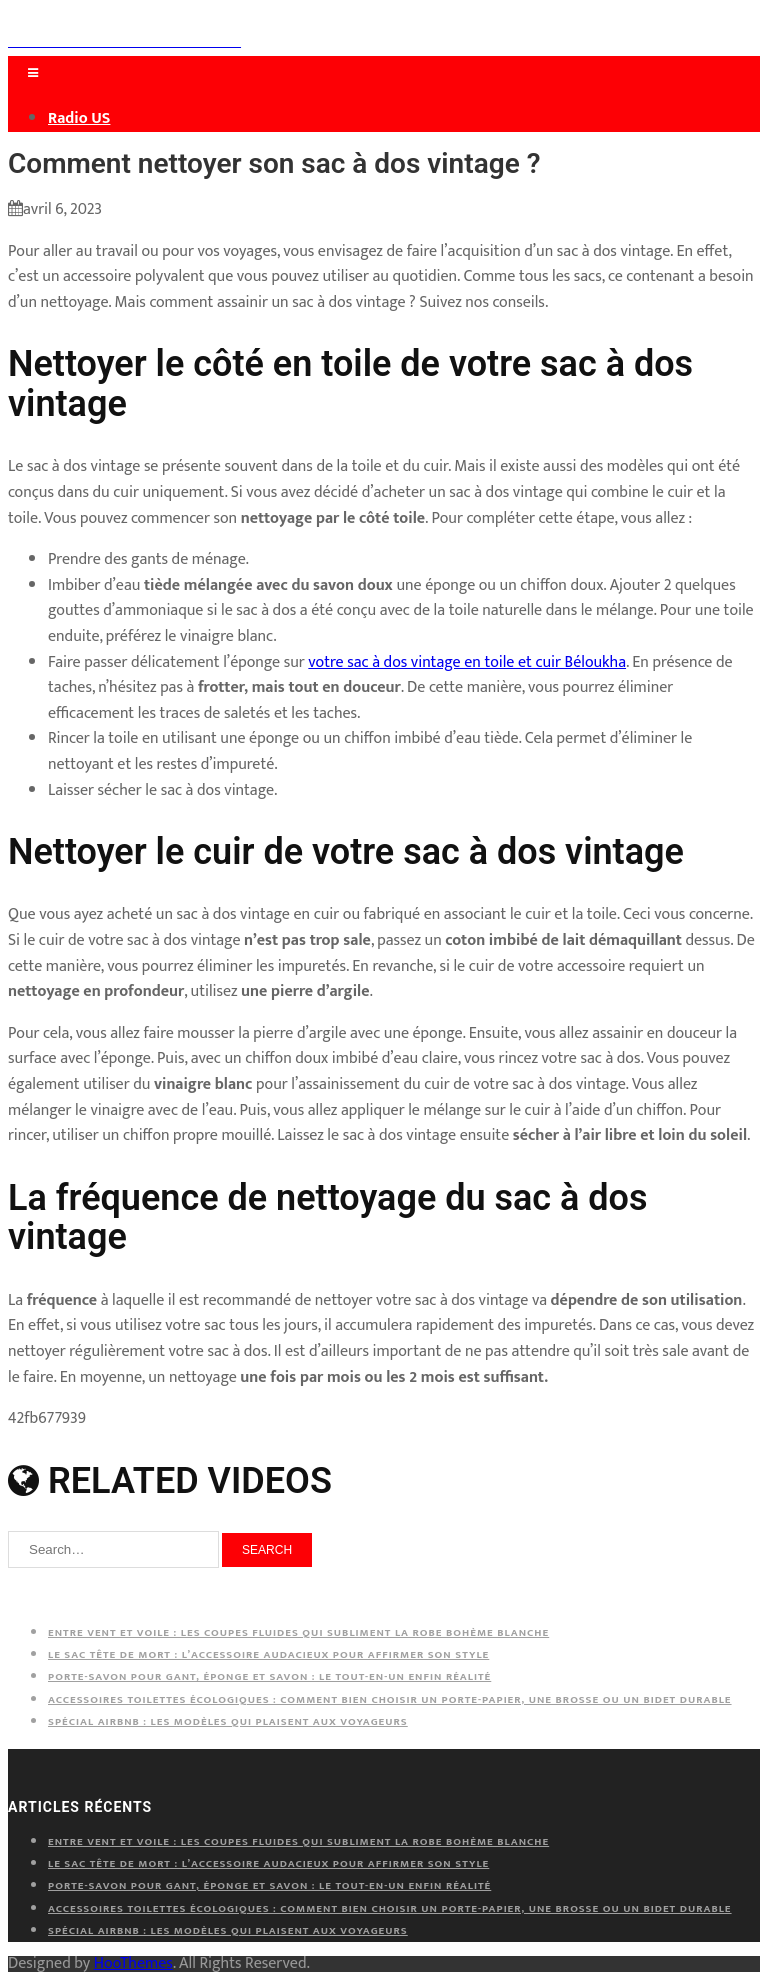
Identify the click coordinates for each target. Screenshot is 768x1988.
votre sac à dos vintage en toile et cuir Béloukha (467, 662)
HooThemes (133, 1963)
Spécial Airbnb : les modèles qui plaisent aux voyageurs (228, 1722)
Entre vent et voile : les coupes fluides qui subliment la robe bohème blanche (298, 1633)
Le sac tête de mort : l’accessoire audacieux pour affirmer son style (268, 1655)
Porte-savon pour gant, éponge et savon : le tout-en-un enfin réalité (269, 1677)
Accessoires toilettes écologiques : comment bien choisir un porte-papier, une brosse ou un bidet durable (390, 1700)
